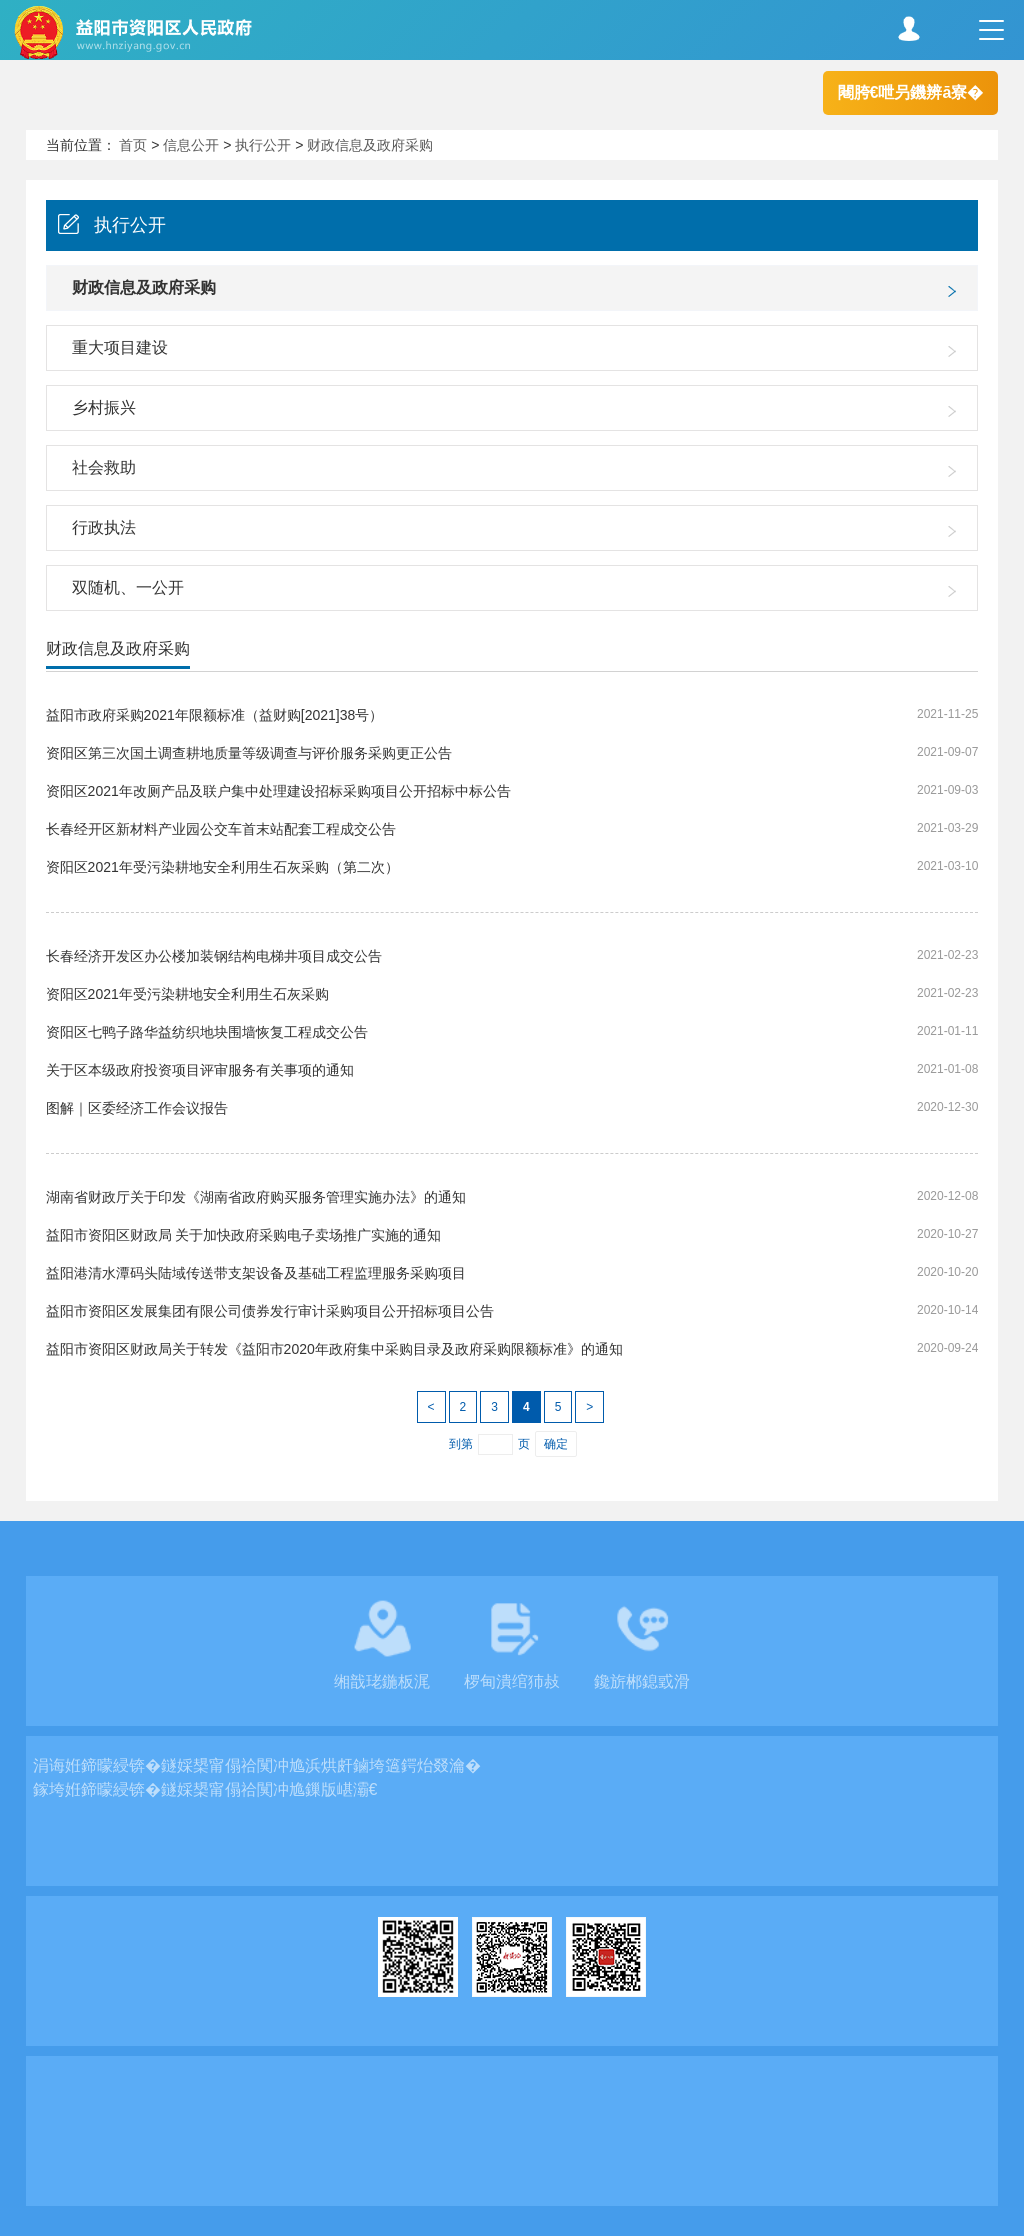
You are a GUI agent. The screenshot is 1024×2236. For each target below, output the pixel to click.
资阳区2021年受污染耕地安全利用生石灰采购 (187, 994)
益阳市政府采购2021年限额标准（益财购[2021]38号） (215, 715)
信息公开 (191, 145)
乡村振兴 (104, 407)
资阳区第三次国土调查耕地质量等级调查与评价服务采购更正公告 (249, 753)
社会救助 (104, 467)
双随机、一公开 (128, 587)
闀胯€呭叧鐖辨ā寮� (911, 92)
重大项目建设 (120, 347)
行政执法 (104, 527)
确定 (556, 1444)
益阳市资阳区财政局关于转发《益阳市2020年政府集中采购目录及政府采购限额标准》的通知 (334, 1349)
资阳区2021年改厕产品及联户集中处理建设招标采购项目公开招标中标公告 (278, 791)
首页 (133, 145)
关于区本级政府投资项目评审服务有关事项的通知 (200, 1070)
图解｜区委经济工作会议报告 (137, 1108)
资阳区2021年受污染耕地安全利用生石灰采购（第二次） (222, 867)
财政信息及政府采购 (370, 145)
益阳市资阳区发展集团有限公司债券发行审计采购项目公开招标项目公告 (270, 1311)
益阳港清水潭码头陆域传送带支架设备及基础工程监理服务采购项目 (256, 1273)
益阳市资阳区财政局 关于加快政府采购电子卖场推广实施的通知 (244, 1235)
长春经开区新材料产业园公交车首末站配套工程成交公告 (221, 829)
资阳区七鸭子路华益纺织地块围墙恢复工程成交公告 (207, 1032)
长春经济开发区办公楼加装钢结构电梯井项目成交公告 (214, 956)
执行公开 (263, 145)
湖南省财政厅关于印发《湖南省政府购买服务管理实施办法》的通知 (256, 1197)
